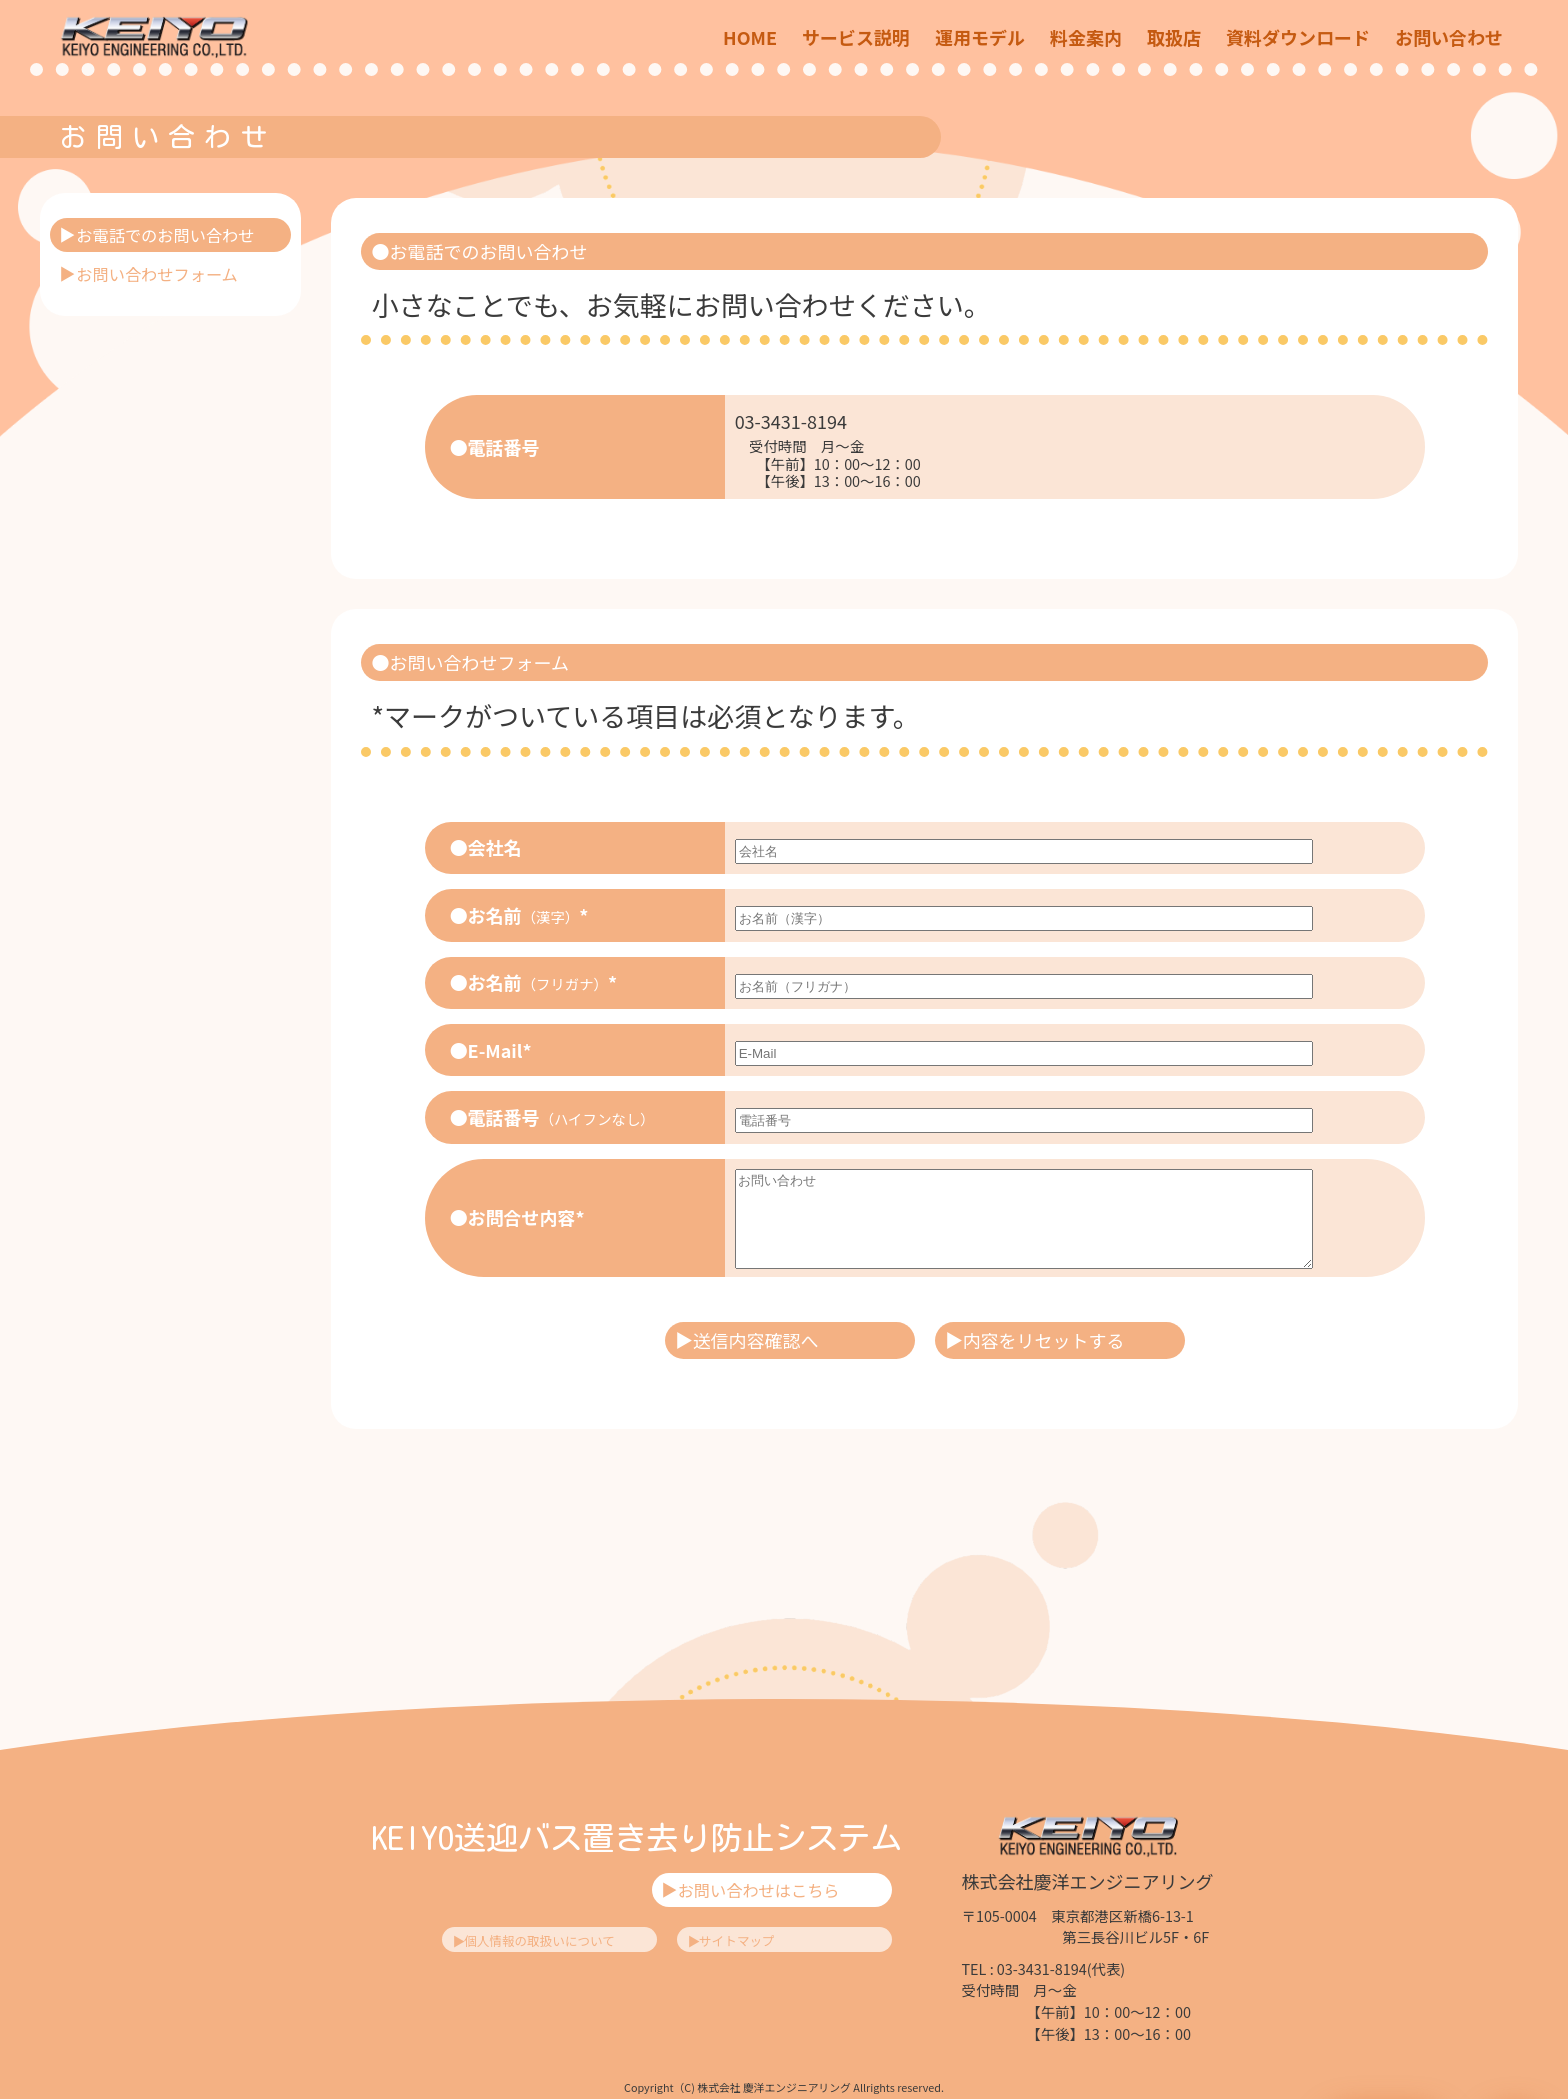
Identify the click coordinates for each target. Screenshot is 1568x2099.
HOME (750, 37)
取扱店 (1174, 37)
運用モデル (980, 37)
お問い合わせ (1449, 37)
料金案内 (1086, 37)
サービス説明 (856, 37)
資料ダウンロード (1298, 37)
